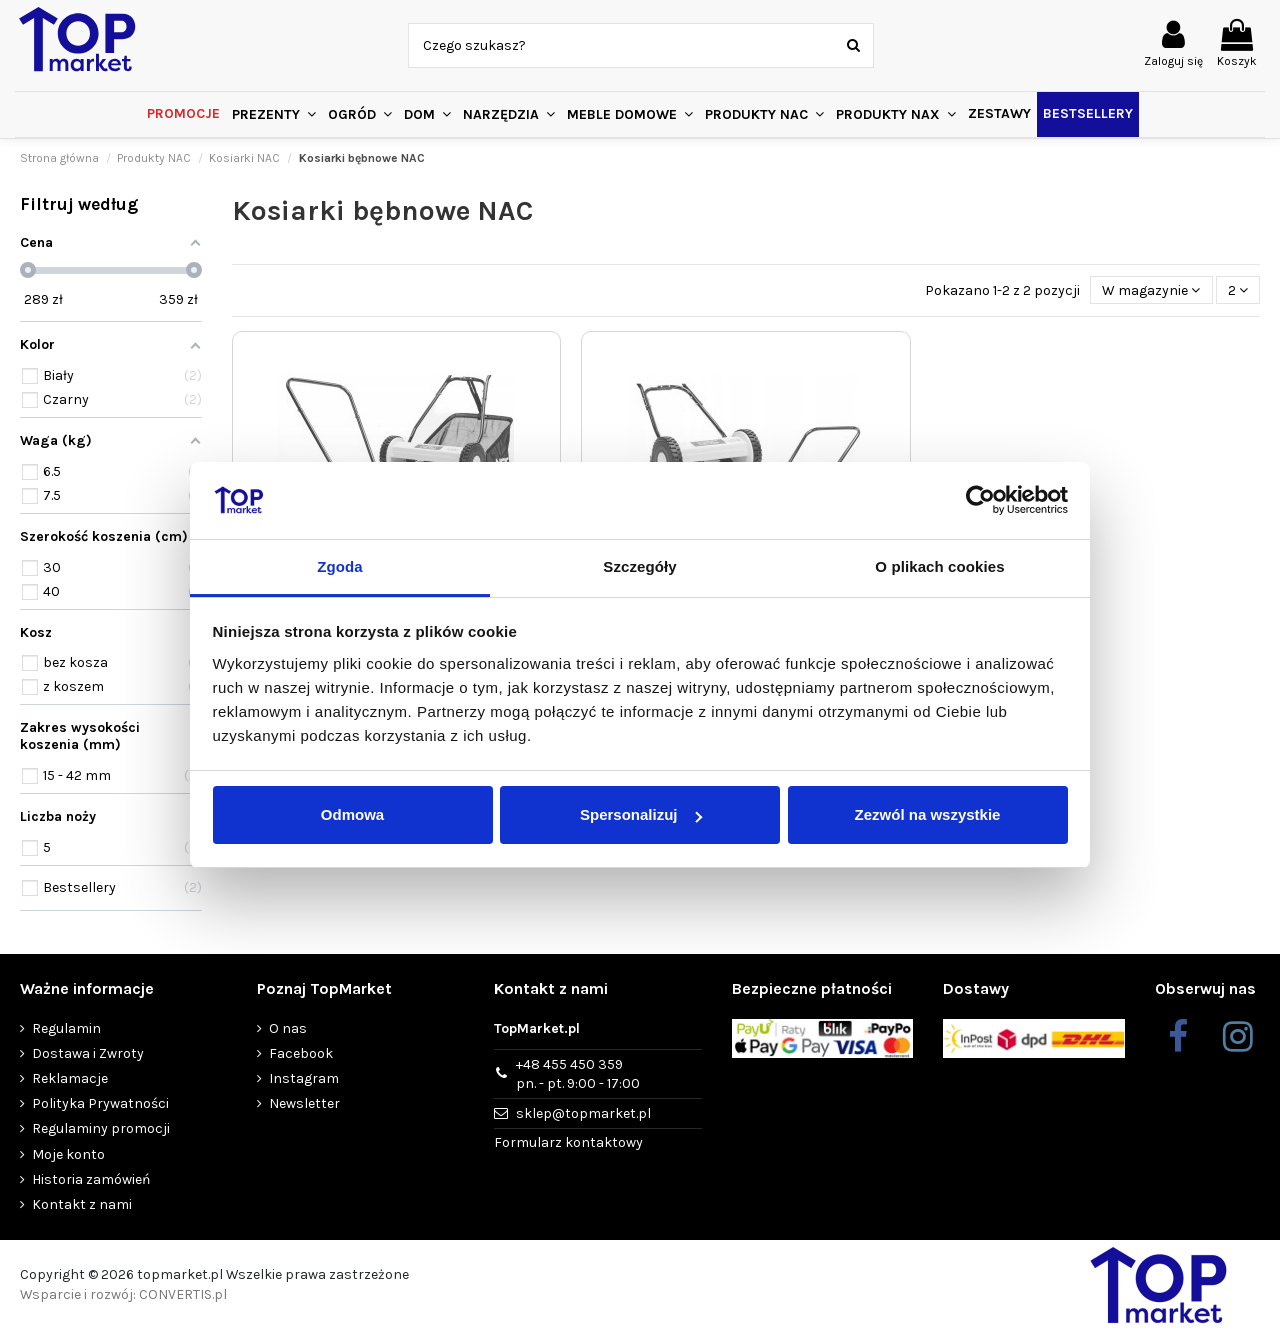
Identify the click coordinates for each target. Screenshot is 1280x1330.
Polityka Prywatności (100, 1103)
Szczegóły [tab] (639, 566)
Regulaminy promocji (101, 1128)
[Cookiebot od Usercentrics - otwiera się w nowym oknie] (980, 501)
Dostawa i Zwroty (88, 1053)
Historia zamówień (91, 1179)
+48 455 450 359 (578, 1075)
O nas (288, 1028)
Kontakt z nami (82, 1204)
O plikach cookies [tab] (939, 566)
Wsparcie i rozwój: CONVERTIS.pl (123, 1294)
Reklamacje (70, 1078)
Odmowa (352, 814)
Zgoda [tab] (340, 566)
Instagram (304, 1078)
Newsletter (304, 1103)
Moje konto (68, 1154)
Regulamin (66, 1028)
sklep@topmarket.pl (583, 1113)
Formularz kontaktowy (568, 1142)
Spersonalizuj (641, 814)
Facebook (301, 1053)
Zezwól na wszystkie (928, 814)
